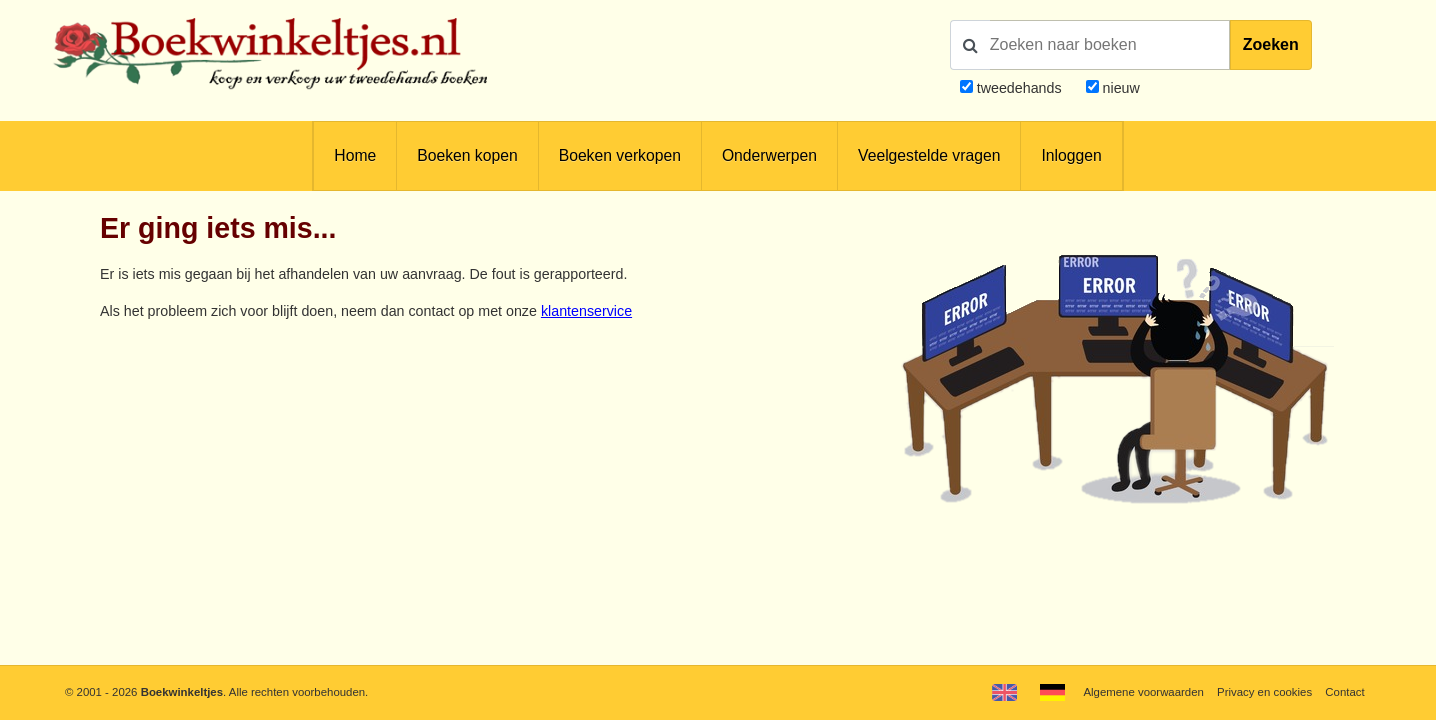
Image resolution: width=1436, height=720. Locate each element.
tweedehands (1019, 88)
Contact (1344, 692)
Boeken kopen (467, 155)
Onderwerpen (769, 155)
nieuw (1119, 88)
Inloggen (1071, 155)
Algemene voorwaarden (1143, 692)
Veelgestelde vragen (929, 155)
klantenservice (586, 311)
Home (355, 155)
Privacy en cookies (1264, 692)
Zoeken (1271, 44)
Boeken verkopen (620, 155)
